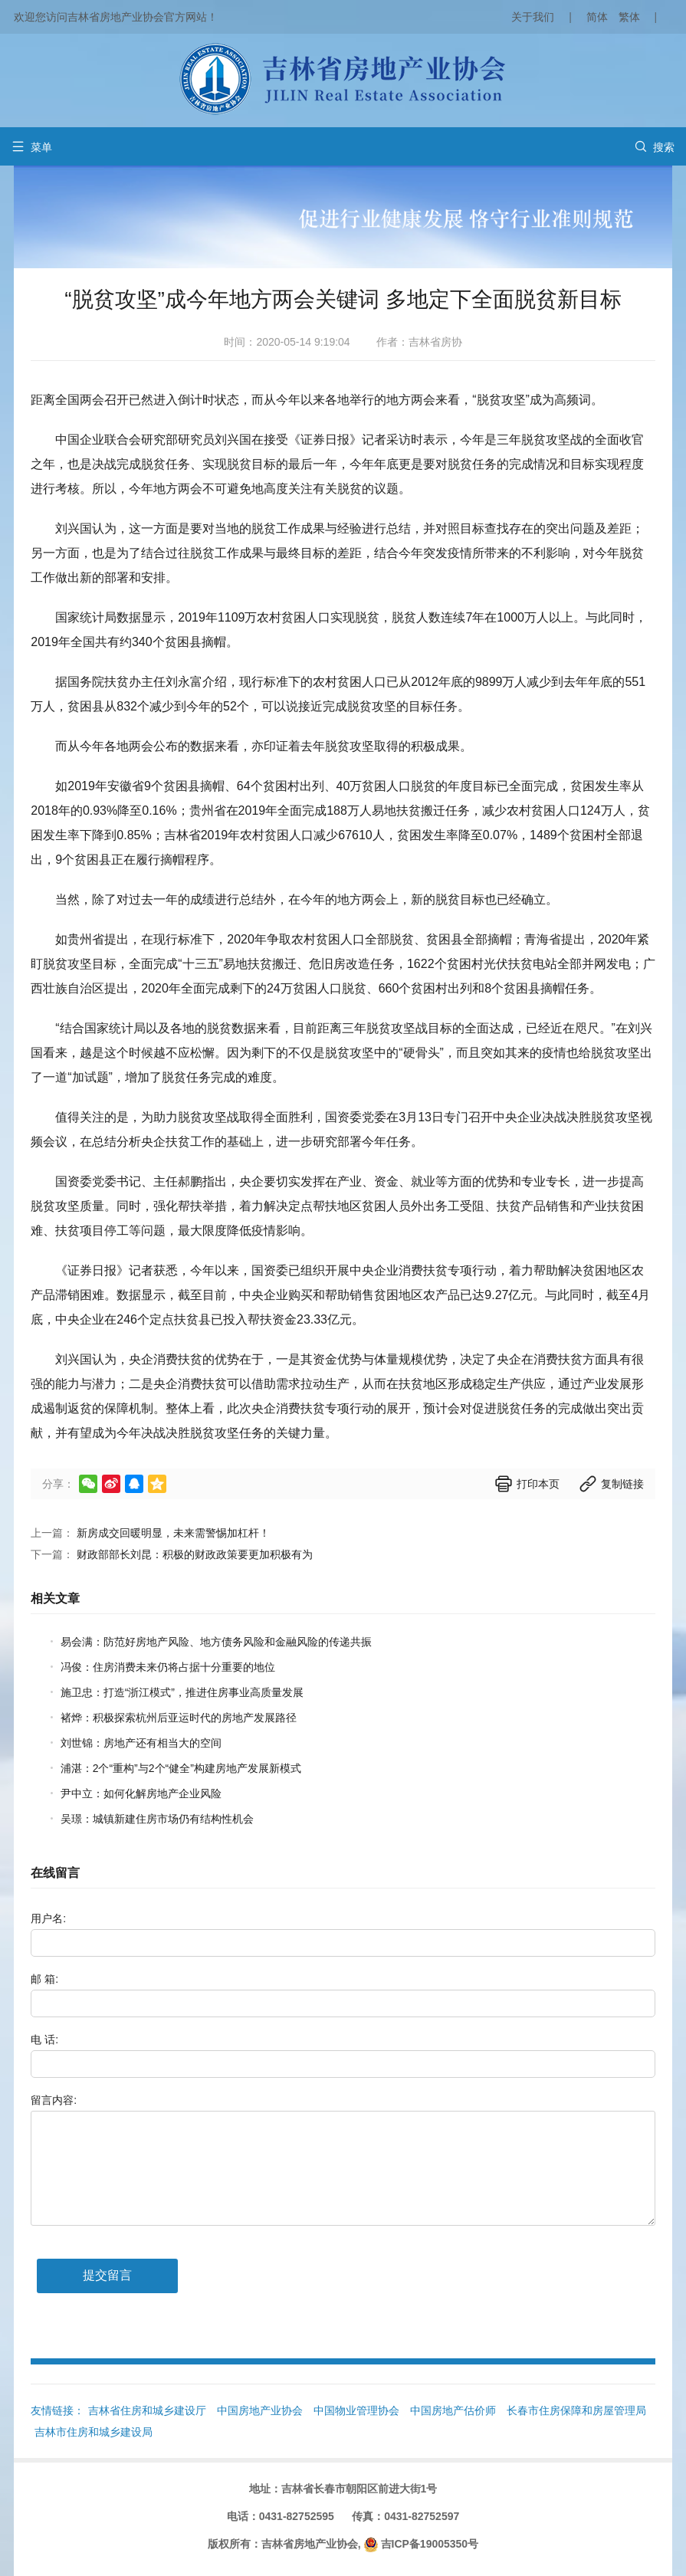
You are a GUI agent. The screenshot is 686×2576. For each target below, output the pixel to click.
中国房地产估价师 (453, 2410)
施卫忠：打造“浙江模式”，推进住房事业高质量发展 (182, 1692)
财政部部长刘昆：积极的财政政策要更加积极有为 (195, 1554)
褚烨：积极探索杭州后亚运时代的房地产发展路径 (179, 1717)
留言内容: (54, 2100)
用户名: (48, 1918)
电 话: (44, 2039)
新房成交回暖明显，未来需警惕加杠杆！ (173, 1533)
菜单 (31, 146)
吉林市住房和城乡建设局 (93, 2432)
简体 (597, 17)
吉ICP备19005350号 (430, 2544)
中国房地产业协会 (260, 2410)
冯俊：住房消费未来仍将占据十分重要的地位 (168, 1667)
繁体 (629, 17)
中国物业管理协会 (356, 2410)
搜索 (655, 146)
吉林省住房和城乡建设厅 (147, 2410)
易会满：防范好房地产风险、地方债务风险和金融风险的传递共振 (216, 1642)
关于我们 (532, 17)
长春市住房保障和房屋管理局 (576, 2410)
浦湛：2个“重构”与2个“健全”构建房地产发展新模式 (181, 1768)
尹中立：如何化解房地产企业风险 (141, 1793)
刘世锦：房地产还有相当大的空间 (141, 1743)
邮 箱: (44, 1979)
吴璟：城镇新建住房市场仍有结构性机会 (157, 1819)
